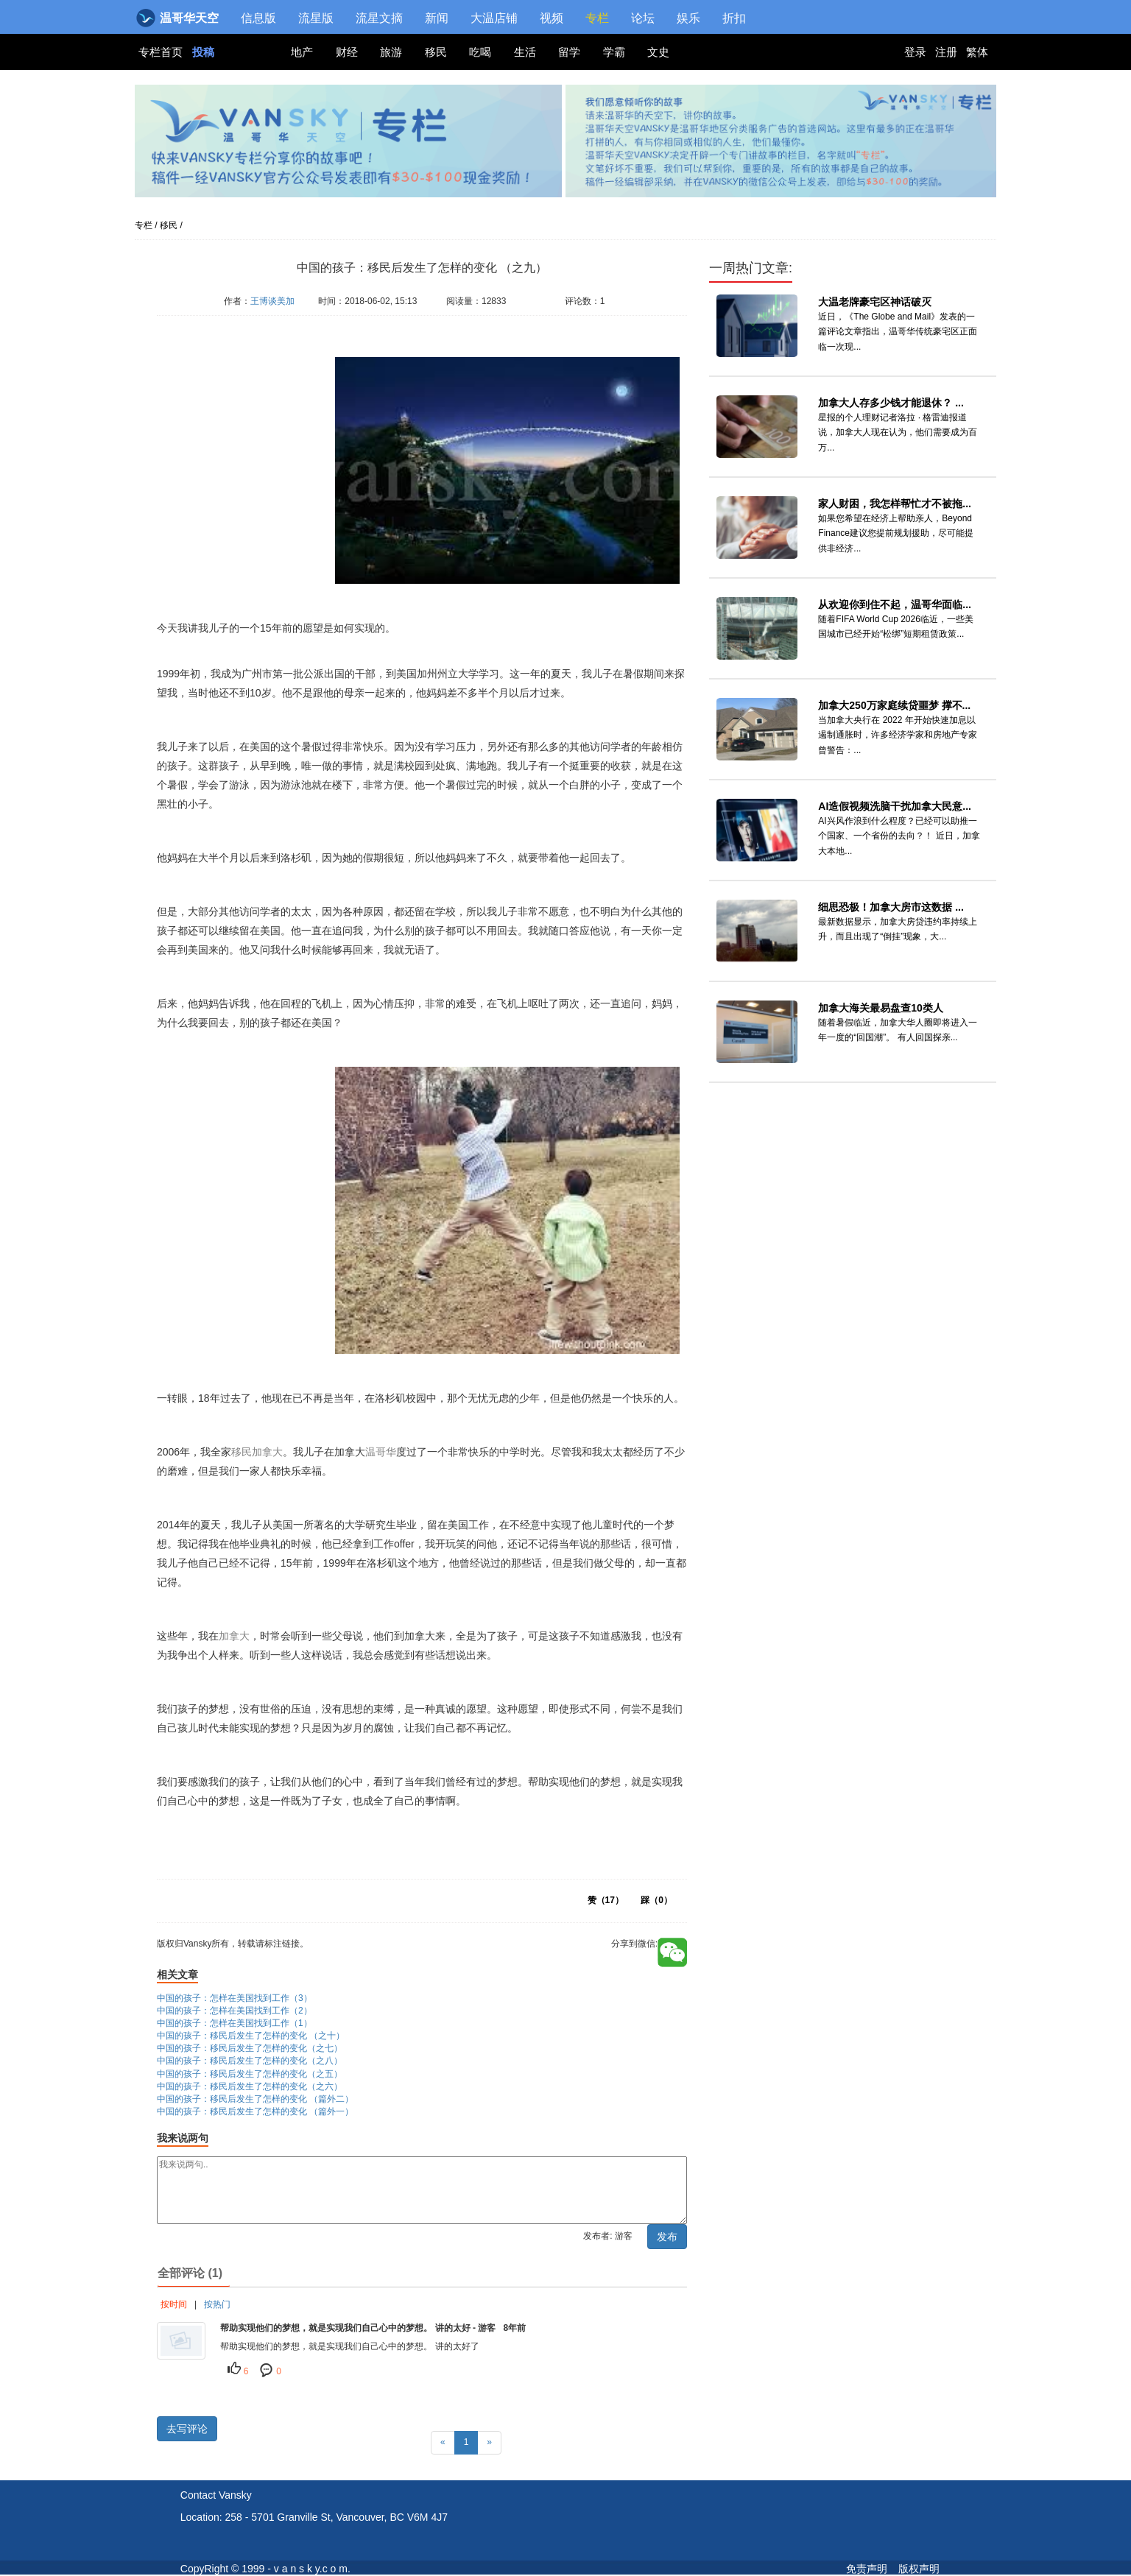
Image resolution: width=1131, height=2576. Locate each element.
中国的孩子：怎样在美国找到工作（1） (234, 2023)
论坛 (643, 18)
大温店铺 (494, 18)
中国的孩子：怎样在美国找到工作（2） (234, 2010)
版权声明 (919, 2569)
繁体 (977, 52)
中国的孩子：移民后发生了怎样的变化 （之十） (251, 2035)
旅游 (391, 52)
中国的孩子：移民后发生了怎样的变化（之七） (249, 2048)
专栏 (597, 18)
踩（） (656, 1900)
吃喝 (480, 52)
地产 (302, 52)
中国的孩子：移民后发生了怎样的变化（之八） (249, 2060)
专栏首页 (162, 52)
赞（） (606, 1900)
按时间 (174, 2304)
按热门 (217, 2304)
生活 (525, 52)
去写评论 (187, 2429)
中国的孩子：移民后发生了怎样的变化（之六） (249, 2086)
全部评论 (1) (190, 2273)
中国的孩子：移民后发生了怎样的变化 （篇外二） (255, 2099)
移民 (436, 52)
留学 (569, 52)
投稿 (203, 52)
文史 (658, 52)
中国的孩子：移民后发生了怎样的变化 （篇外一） (255, 2111)
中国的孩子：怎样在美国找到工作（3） (234, 1998)
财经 (347, 52)
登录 (915, 52)
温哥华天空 (178, 18)
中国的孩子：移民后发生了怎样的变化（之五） (249, 2074)
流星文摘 (379, 18)
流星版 (316, 18)
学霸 (614, 52)
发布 (667, 2236)
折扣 (734, 18)
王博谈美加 (272, 301)
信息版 (258, 18)
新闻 (436, 18)
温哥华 (380, 1452)
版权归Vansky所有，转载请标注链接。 (245, 323)
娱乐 (688, 18)
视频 (551, 18)
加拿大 (267, 1452)
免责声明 (866, 2569)
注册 (946, 52)
